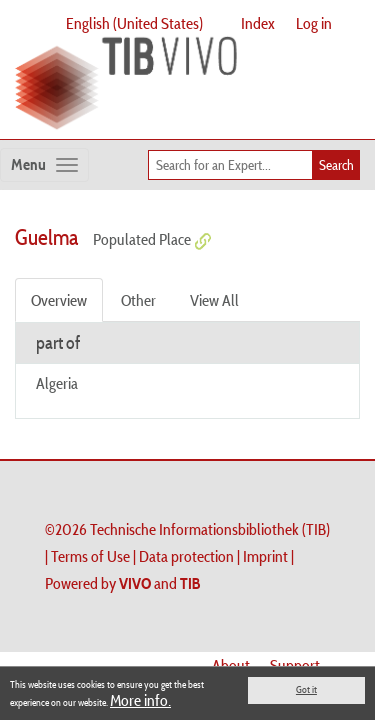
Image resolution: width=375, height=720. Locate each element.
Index (258, 23)
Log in (314, 23)
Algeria (57, 383)
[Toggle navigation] (44, 165)
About (231, 665)
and (160, 583)
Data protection (186, 556)
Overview (59, 300)
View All (214, 300)
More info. (140, 700)
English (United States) (134, 23)
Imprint (265, 556)
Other (138, 300)
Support (295, 665)
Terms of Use (90, 556)
